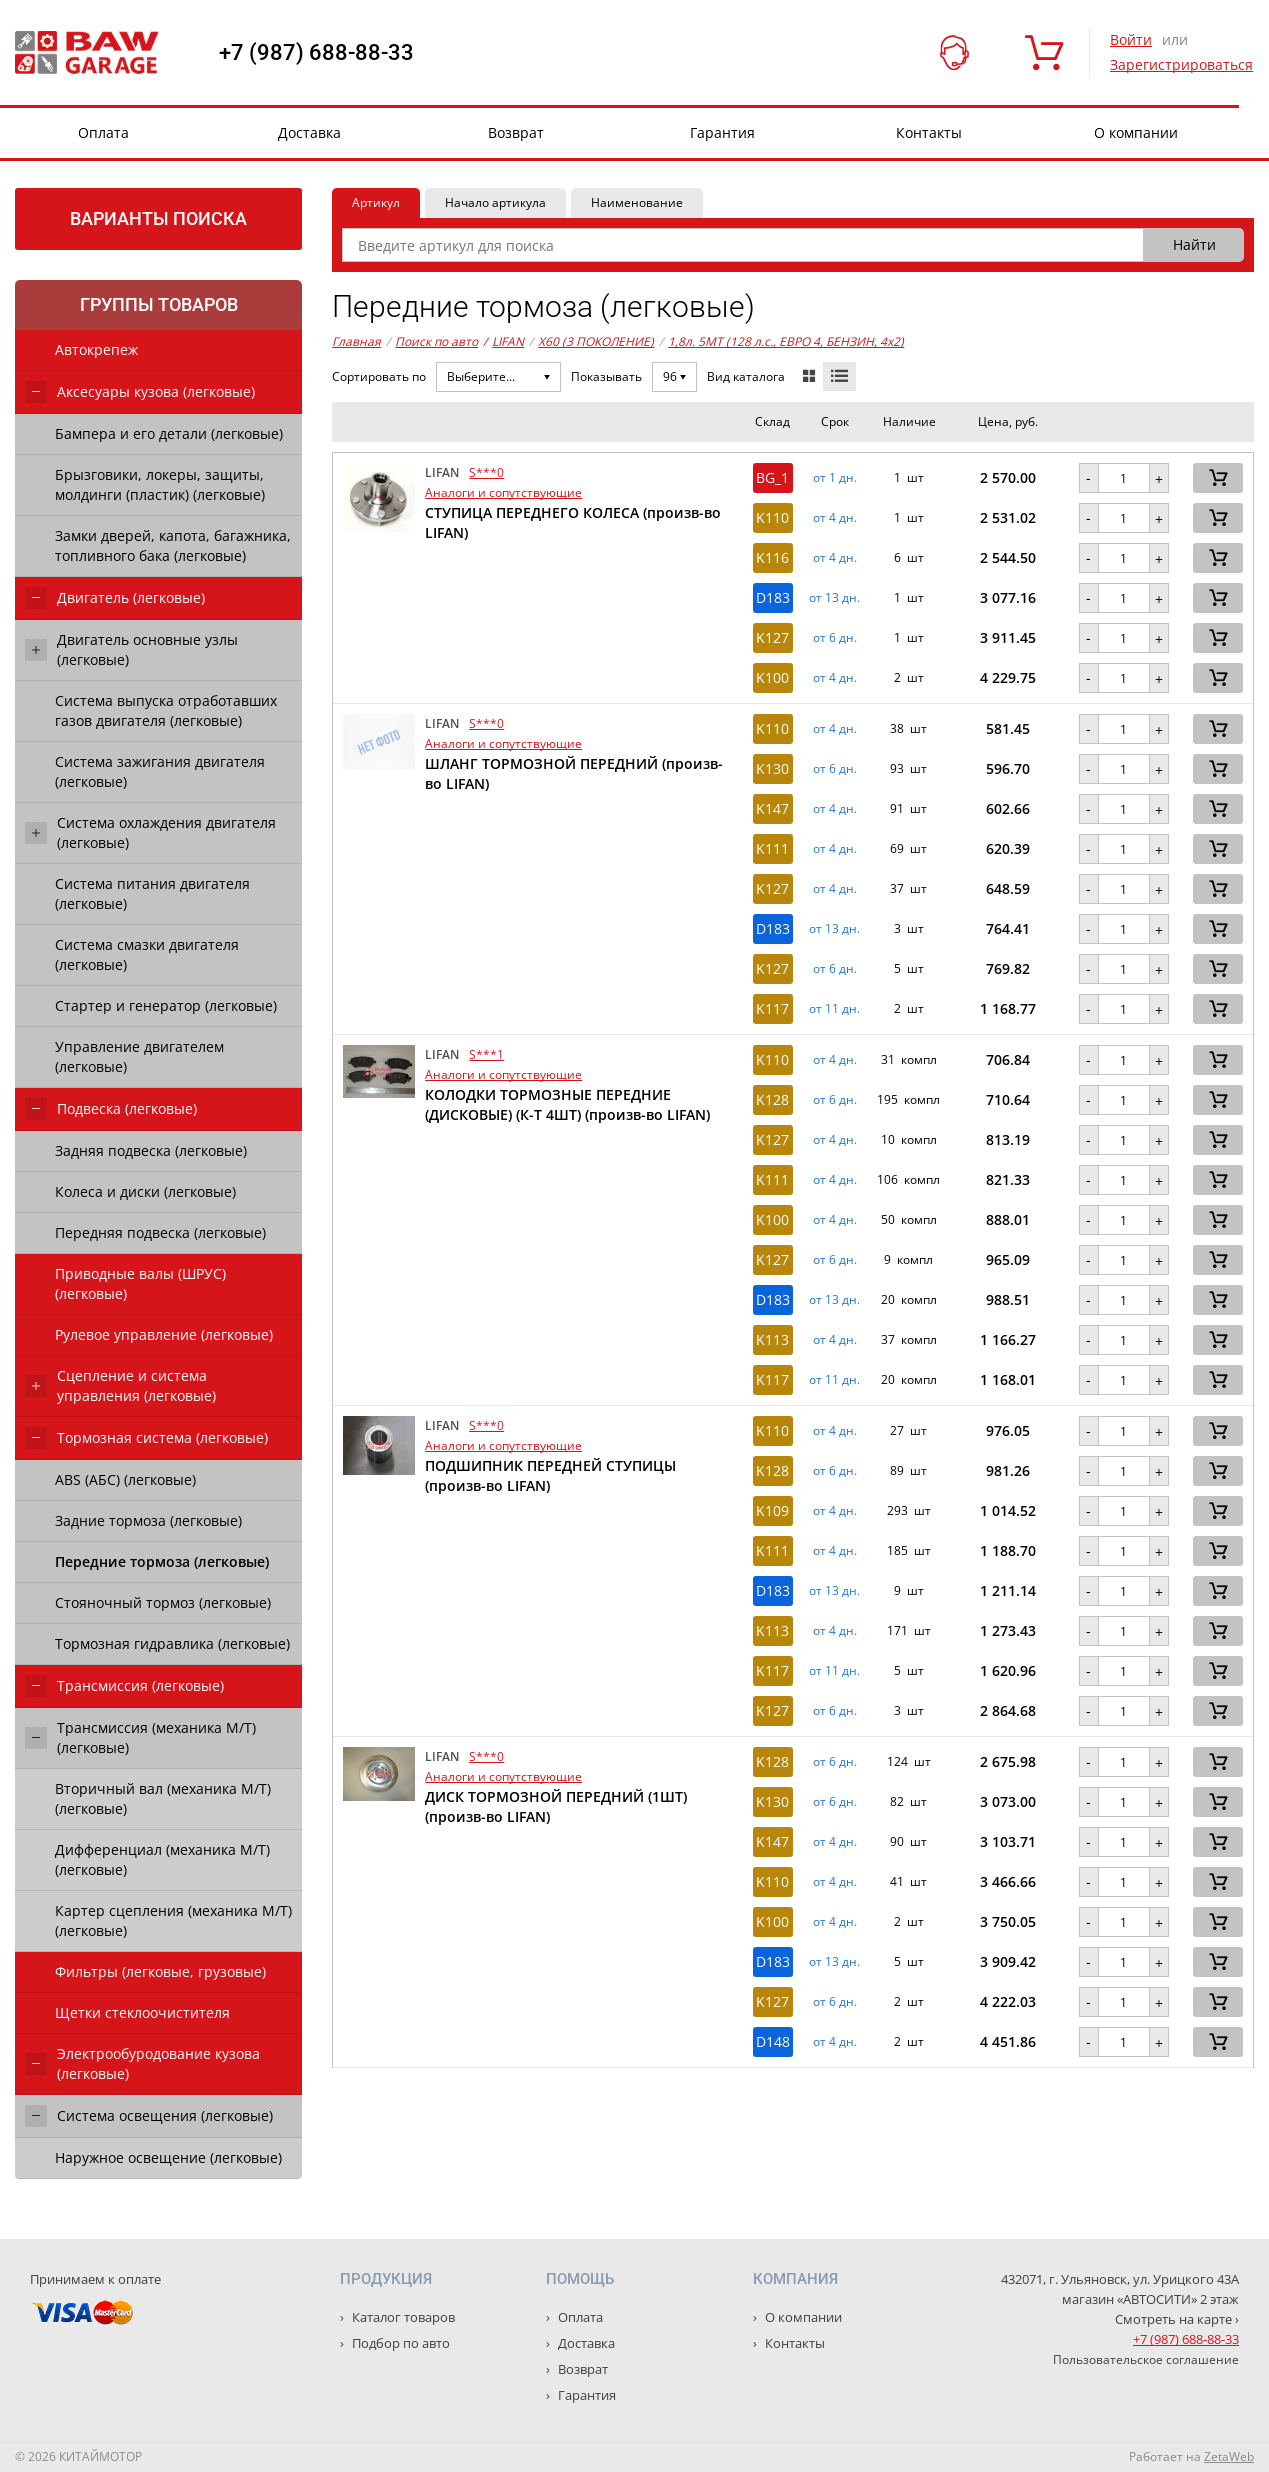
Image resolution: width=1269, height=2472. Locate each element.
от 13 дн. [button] (834, 598)
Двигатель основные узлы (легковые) (147, 649)
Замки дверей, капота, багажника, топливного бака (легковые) (173, 545)
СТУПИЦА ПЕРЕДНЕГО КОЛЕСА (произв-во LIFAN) (573, 522)
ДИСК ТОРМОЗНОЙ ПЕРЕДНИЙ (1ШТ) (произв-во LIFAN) (556, 1806)
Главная (356, 341)
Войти (1131, 39)
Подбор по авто (399, 2343)
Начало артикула (495, 202)
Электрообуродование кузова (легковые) (158, 2063)
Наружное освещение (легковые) (168, 2157)
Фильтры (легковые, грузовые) (160, 1971)
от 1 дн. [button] (835, 478)
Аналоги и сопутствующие (503, 492)
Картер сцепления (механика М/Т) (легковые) (173, 1920)
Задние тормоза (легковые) (148, 1520)
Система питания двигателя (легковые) (152, 893)
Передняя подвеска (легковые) (160, 1232)
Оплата (103, 132)
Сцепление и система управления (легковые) (136, 1385)
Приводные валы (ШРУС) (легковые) (140, 1283)
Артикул (376, 202)
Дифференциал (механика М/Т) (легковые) (162, 1859)
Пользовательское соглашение (1146, 2359)
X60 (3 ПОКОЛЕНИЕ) (596, 341)
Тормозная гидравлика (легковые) (172, 1643)
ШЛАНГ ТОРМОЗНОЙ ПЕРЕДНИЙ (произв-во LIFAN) (574, 773)
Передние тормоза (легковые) (162, 1561)
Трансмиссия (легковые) (140, 1685)
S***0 (486, 472)
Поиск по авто (436, 341)
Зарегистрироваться (1181, 64)
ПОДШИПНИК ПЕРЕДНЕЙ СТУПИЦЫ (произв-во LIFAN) (550, 1475)
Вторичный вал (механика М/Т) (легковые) (163, 1798)
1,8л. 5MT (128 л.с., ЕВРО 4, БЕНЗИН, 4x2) (786, 341)
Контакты (929, 132)
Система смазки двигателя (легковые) (147, 954)
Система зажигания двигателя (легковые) (160, 771)
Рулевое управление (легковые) (164, 1334)
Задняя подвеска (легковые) (151, 1150)
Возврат (516, 132)
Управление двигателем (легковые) (139, 1056)
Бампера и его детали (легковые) (169, 433)
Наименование (637, 202)
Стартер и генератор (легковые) (166, 1005)
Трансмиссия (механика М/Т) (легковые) (156, 1737)
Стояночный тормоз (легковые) (163, 1602)
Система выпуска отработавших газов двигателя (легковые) (166, 710)
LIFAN (503, 342)
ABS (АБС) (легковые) (125, 1479)
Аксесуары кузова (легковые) (156, 391)
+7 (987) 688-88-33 (316, 53)
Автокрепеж (96, 349)
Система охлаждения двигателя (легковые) (166, 832)
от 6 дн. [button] (835, 638)
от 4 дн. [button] (835, 518)
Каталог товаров (402, 2317)
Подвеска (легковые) (127, 1108)
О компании (1136, 132)
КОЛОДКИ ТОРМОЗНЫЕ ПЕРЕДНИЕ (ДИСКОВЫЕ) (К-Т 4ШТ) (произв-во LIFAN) (567, 1104)
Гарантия (722, 132)
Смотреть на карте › (1177, 2319)
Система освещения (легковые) (165, 2115)
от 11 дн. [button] (834, 1009)
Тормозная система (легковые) (162, 1437)
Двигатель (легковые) (131, 597)
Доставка (309, 132)
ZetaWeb (1229, 2456)
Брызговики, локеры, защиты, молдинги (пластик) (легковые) (160, 484)
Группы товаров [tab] (159, 304)
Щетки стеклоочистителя (142, 2012)
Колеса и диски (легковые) (145, 1191)
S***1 (486, 1054)
